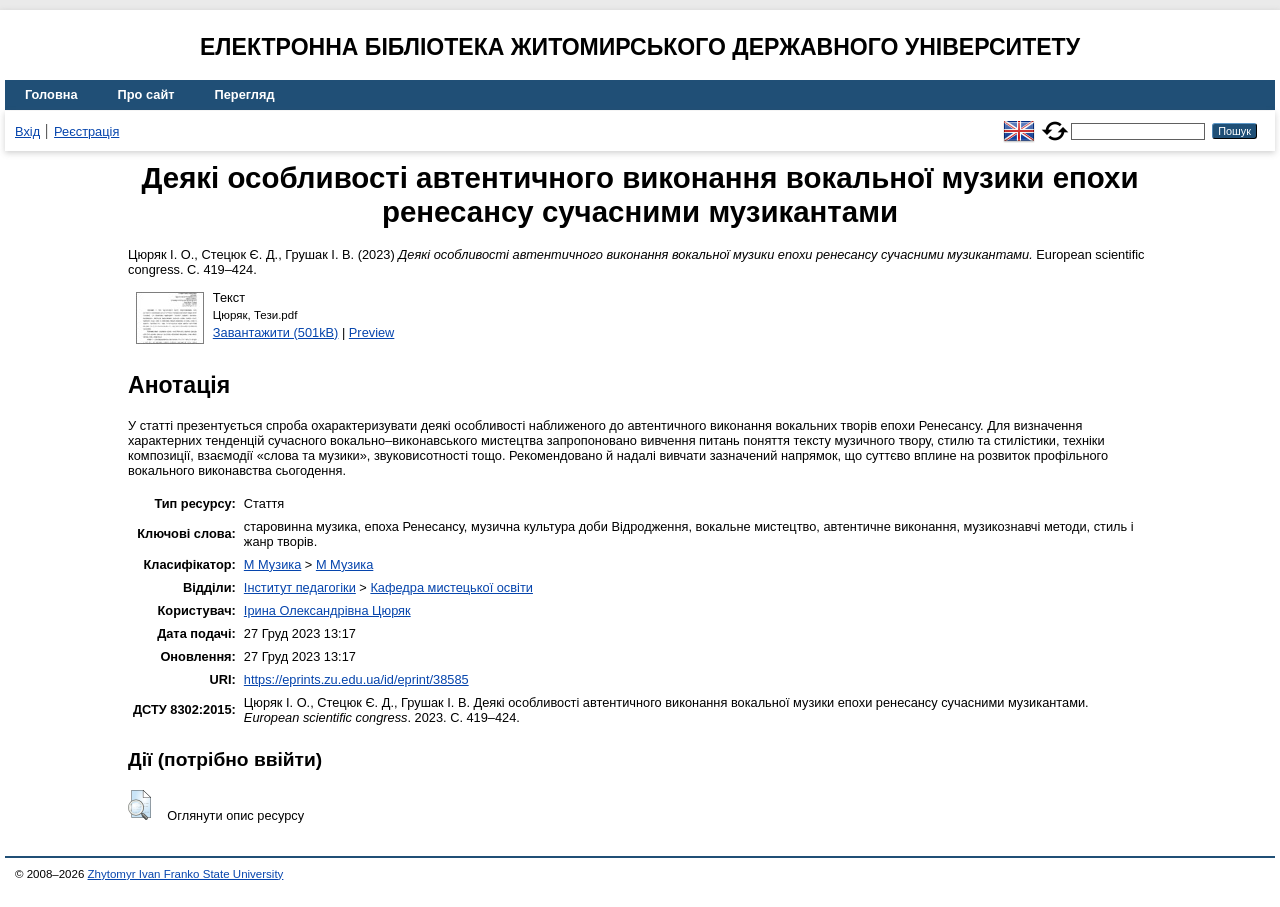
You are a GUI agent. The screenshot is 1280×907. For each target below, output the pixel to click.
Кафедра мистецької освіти (451, 587)
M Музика (272, 564)
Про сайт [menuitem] (146, 94)
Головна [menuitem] (51, 94)
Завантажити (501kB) (276, 332)
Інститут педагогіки (300, 587)
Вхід (27, 131)
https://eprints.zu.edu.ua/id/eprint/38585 (356, 679)
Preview (372, 332)
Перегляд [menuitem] (245, 94)
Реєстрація (86, 131)
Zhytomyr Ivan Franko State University (186, 874)
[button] (139, 805)
